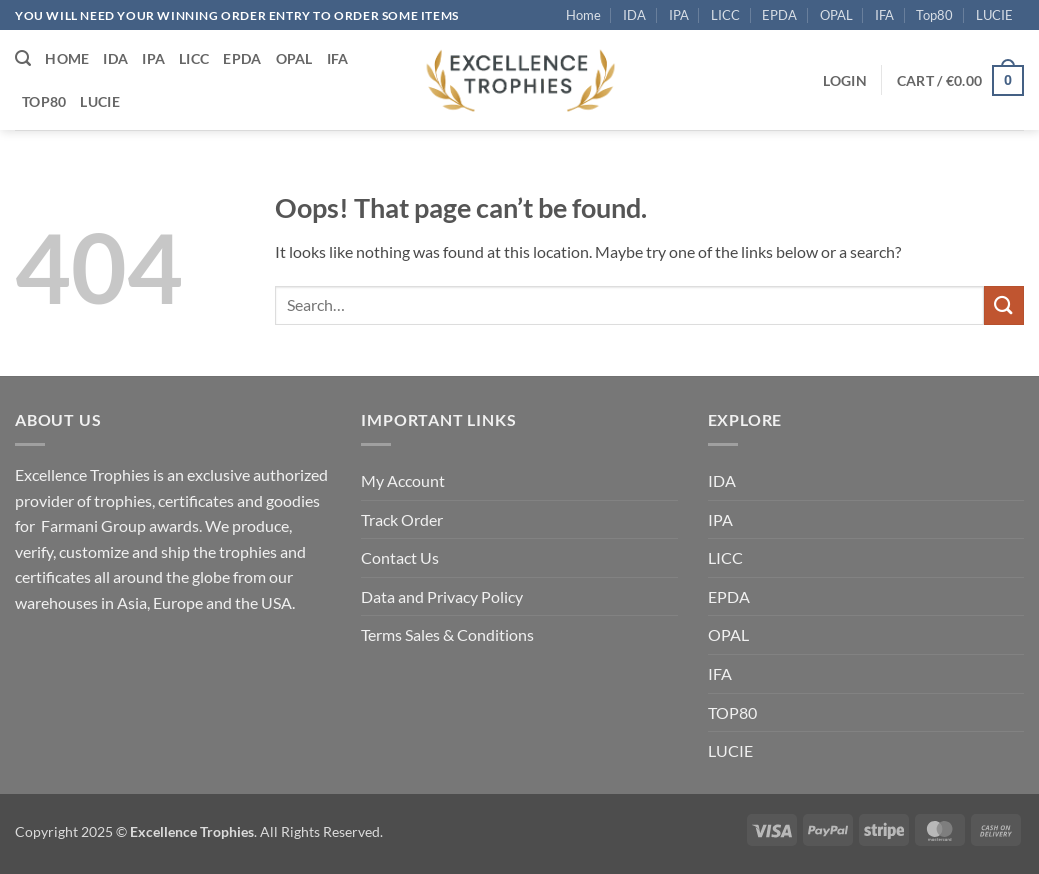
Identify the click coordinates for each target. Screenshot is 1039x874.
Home (583, 15)
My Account (403, 480)
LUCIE (994, 15)
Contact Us (400, 557)
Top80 (934, 15)
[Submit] (1004, 305)
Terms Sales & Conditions (447, 634)
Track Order (402, 519)
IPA (679, 15)
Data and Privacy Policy (442, 596)
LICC (725, 15)
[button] (23, 58)
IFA (884, 15)
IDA (634, 15)
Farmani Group (93, 525)
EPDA (779, 15)
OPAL (836, 15)
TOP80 (732, 712)
